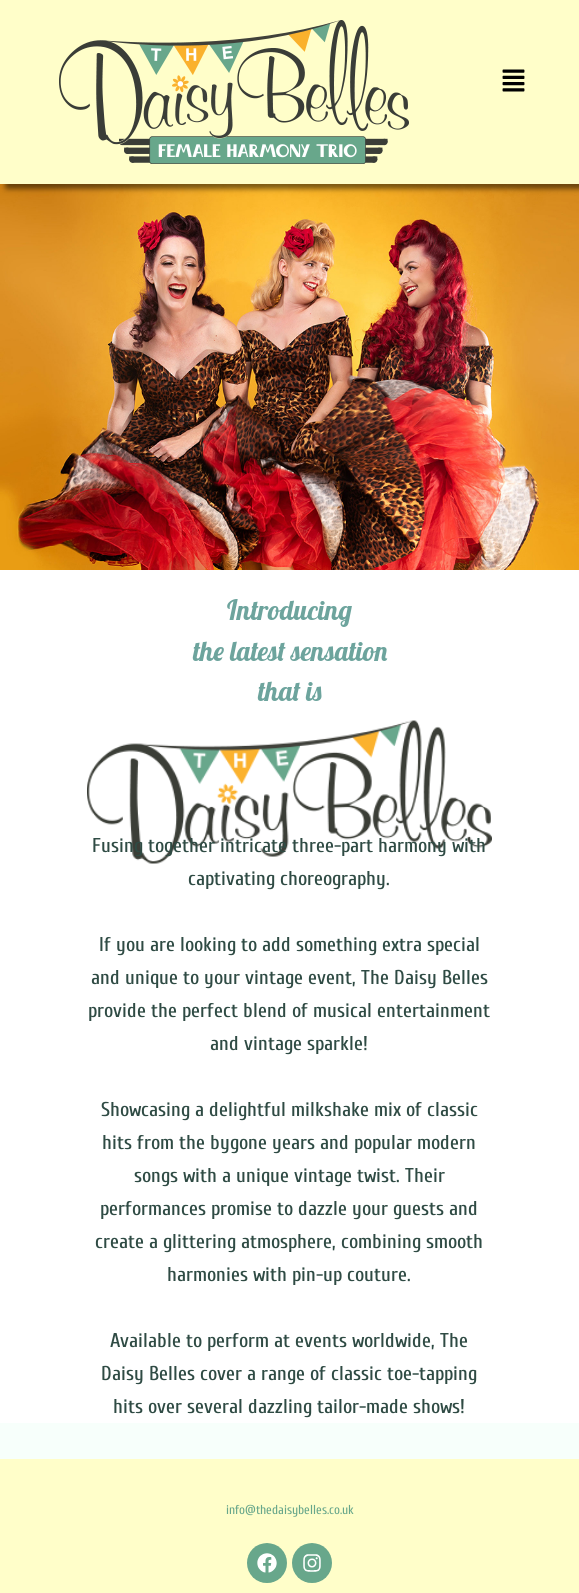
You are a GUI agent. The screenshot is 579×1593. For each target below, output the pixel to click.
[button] (513, 82)
